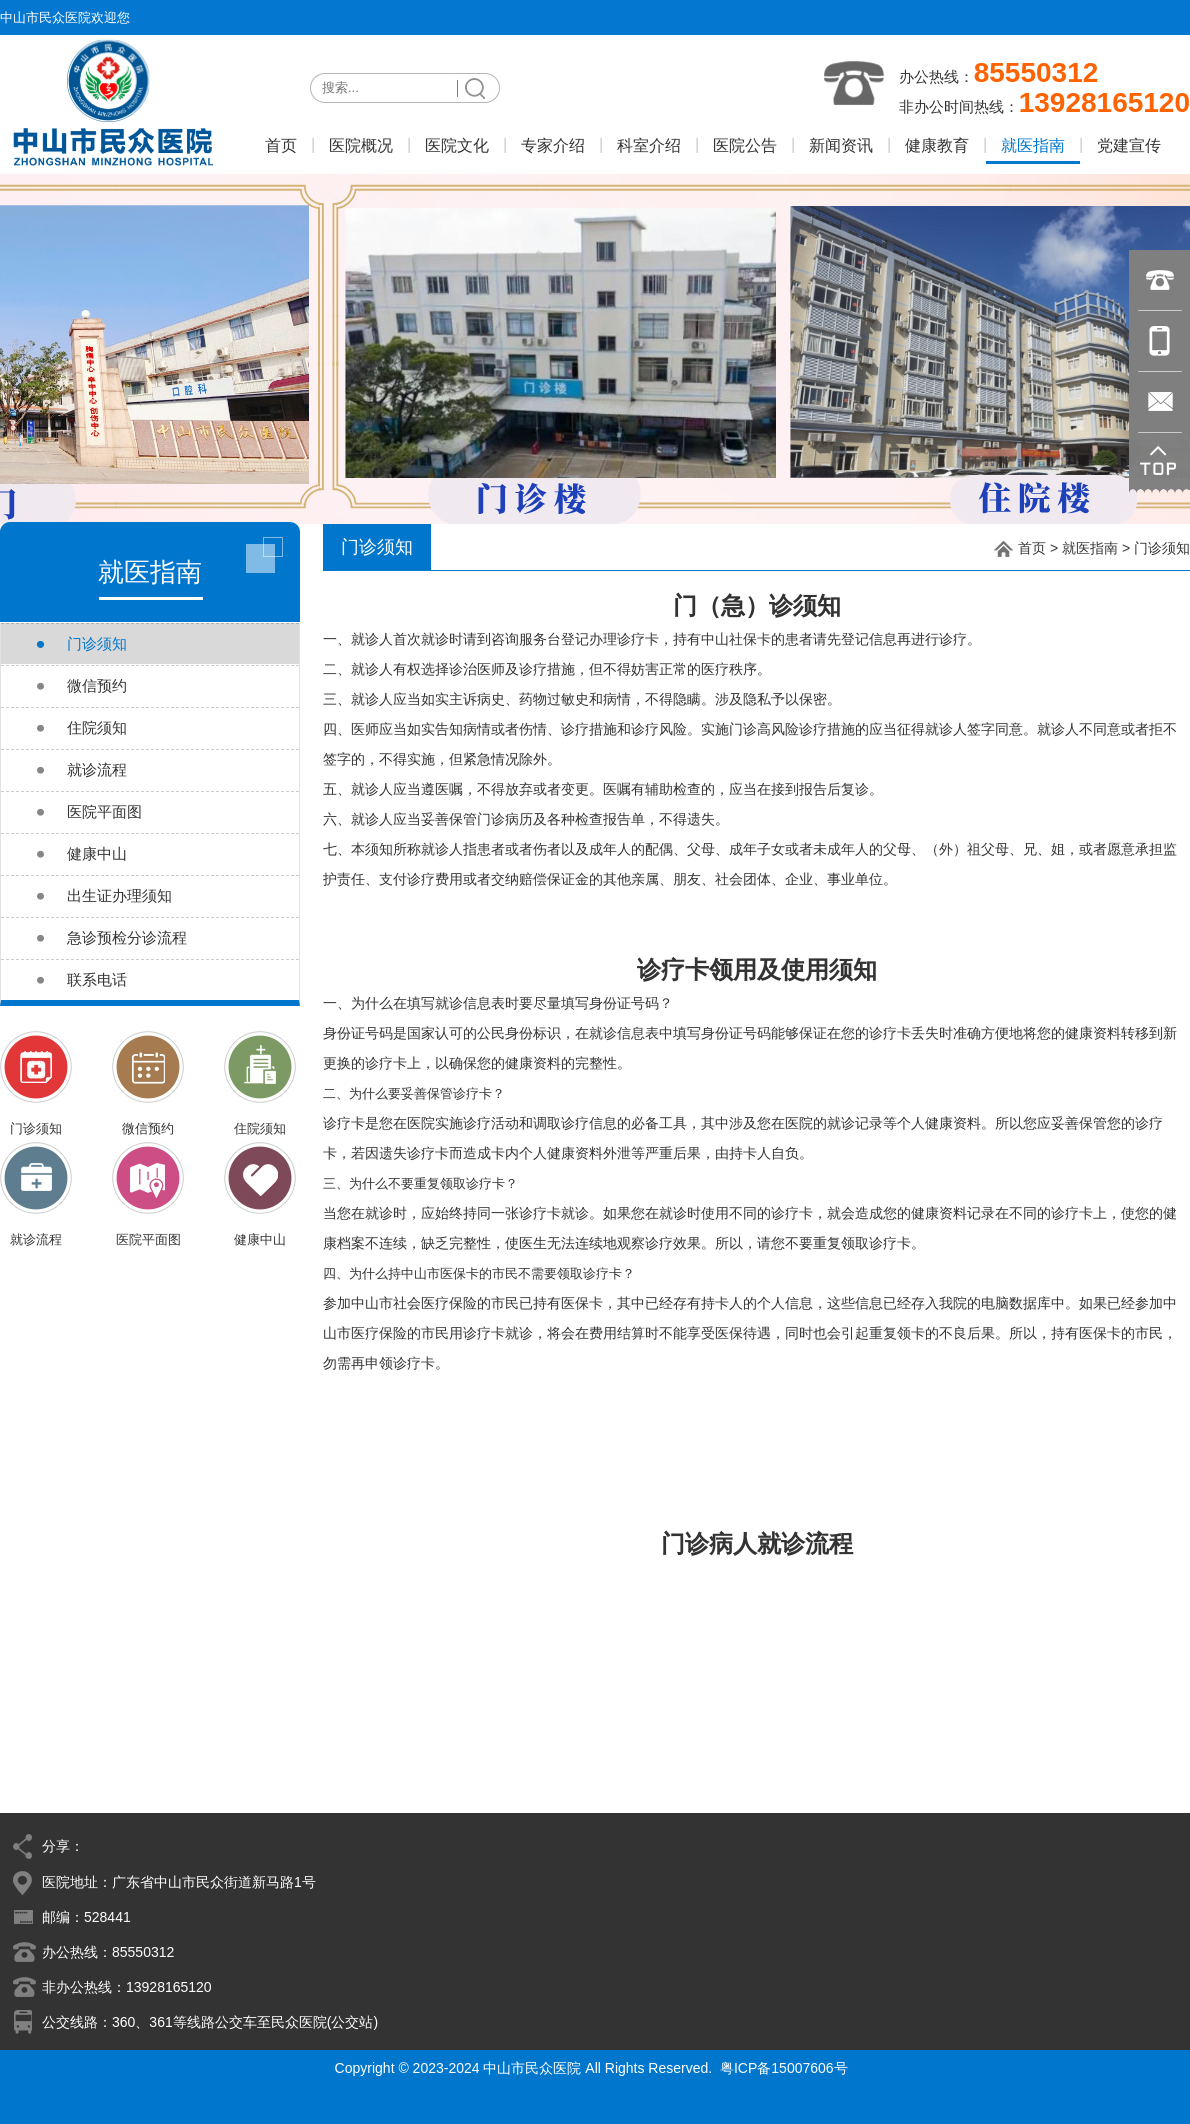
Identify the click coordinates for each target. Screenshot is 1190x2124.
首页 (1032, 548)
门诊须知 (1162, 548)
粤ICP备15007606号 (784, 2068)
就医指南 (1090, 548)
